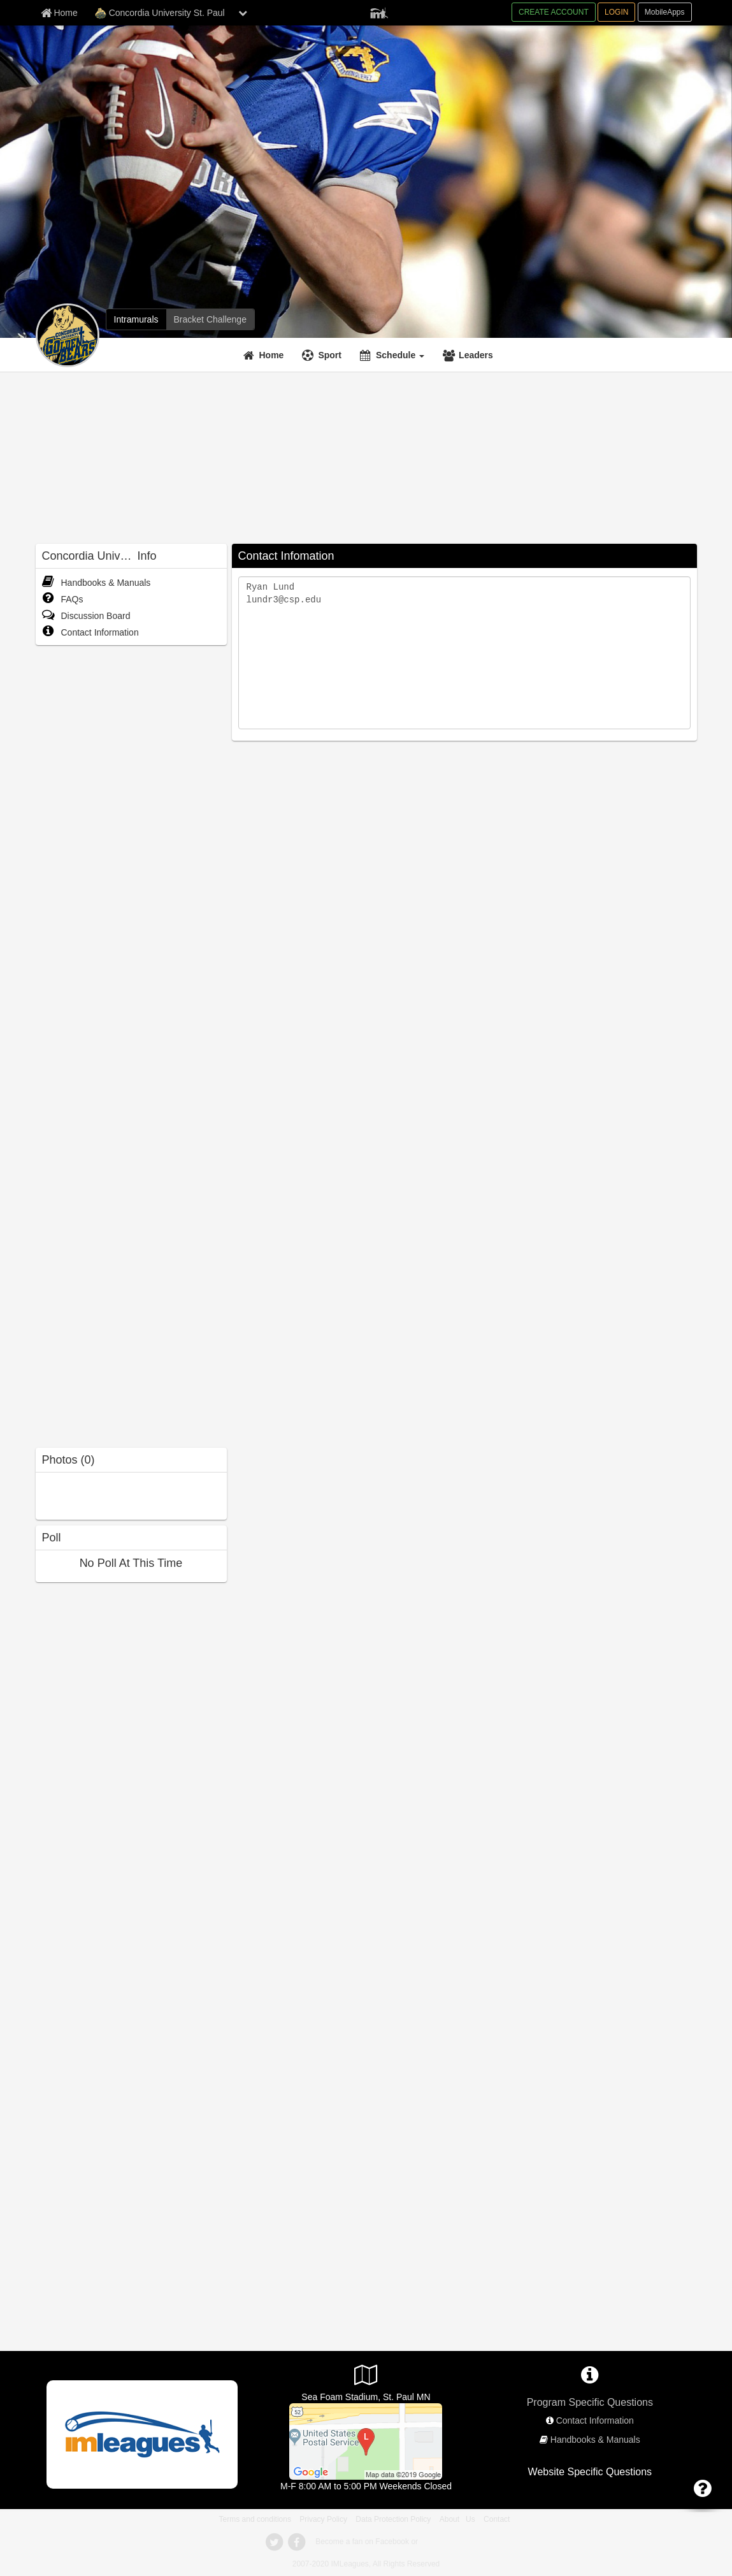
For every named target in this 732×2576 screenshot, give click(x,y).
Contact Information (90, 632)
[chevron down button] (242, 13)
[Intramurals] (136, 319)
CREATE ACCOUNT (554, 12)
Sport (329, 355)
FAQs (62, 599)
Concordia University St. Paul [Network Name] (160, 13)
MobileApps (665, 12)
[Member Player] (379, 11)
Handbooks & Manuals (96, 583)
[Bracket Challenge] (210, 319)
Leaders (476, 355)
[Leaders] (469, 355)
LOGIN (616, 12)
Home (271, 355)
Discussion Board (86, 616)
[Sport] (323, 355)
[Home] (265, 355)
